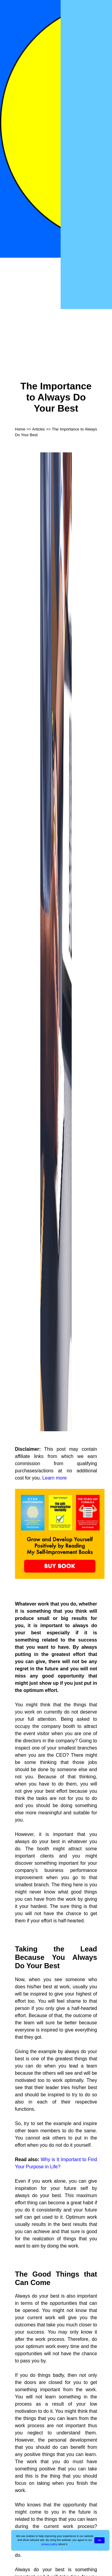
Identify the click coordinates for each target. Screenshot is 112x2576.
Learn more (54, 1477)
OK (99, 2540)
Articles (38, 429)
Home (20, 429)
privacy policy (50, 2544)
